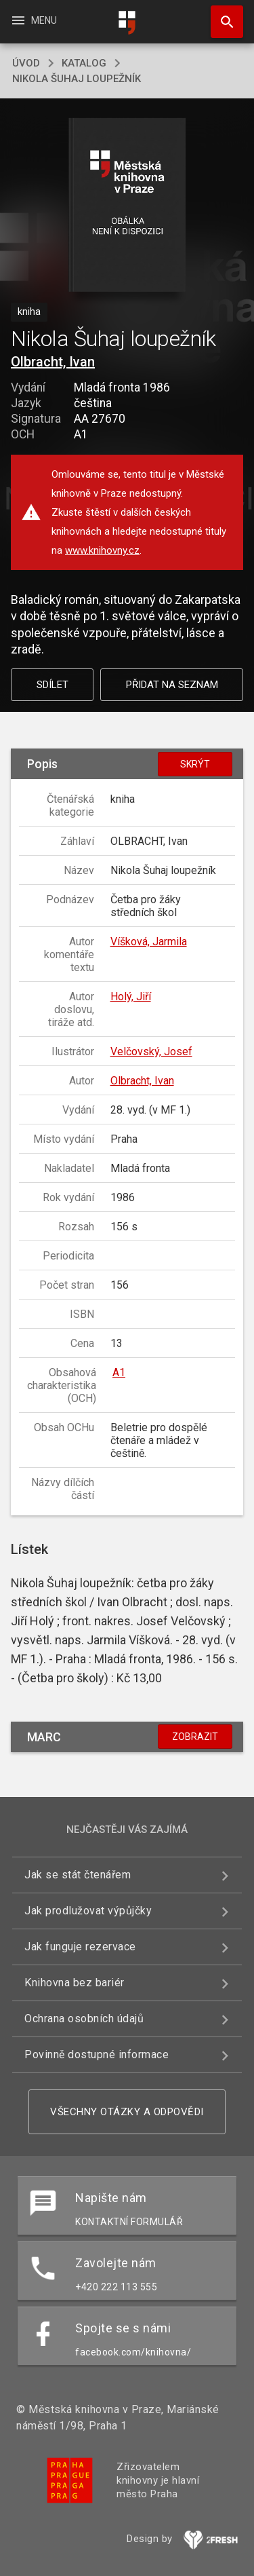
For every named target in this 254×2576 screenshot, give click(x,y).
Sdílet (52, 685)
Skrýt (195, 764)
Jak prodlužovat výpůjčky (88, 1910)
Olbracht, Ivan (53, 362)
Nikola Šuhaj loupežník (76, 79)
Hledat (221, 15)
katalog (84, 63)
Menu (33, 20)
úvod (26, 63)
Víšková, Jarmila (148, 941)
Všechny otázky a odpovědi (127, 2112)
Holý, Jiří (130, 996)
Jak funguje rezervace (80, 1946)
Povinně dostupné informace (96, 2054)
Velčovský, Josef (151, 1051)
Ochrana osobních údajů (84, 2018)
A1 (118, 1372)
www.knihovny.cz (102, 550)
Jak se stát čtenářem (77, 1874)
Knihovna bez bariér (74, 1982)
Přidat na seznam (172, 685)
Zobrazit (195, 1736)
